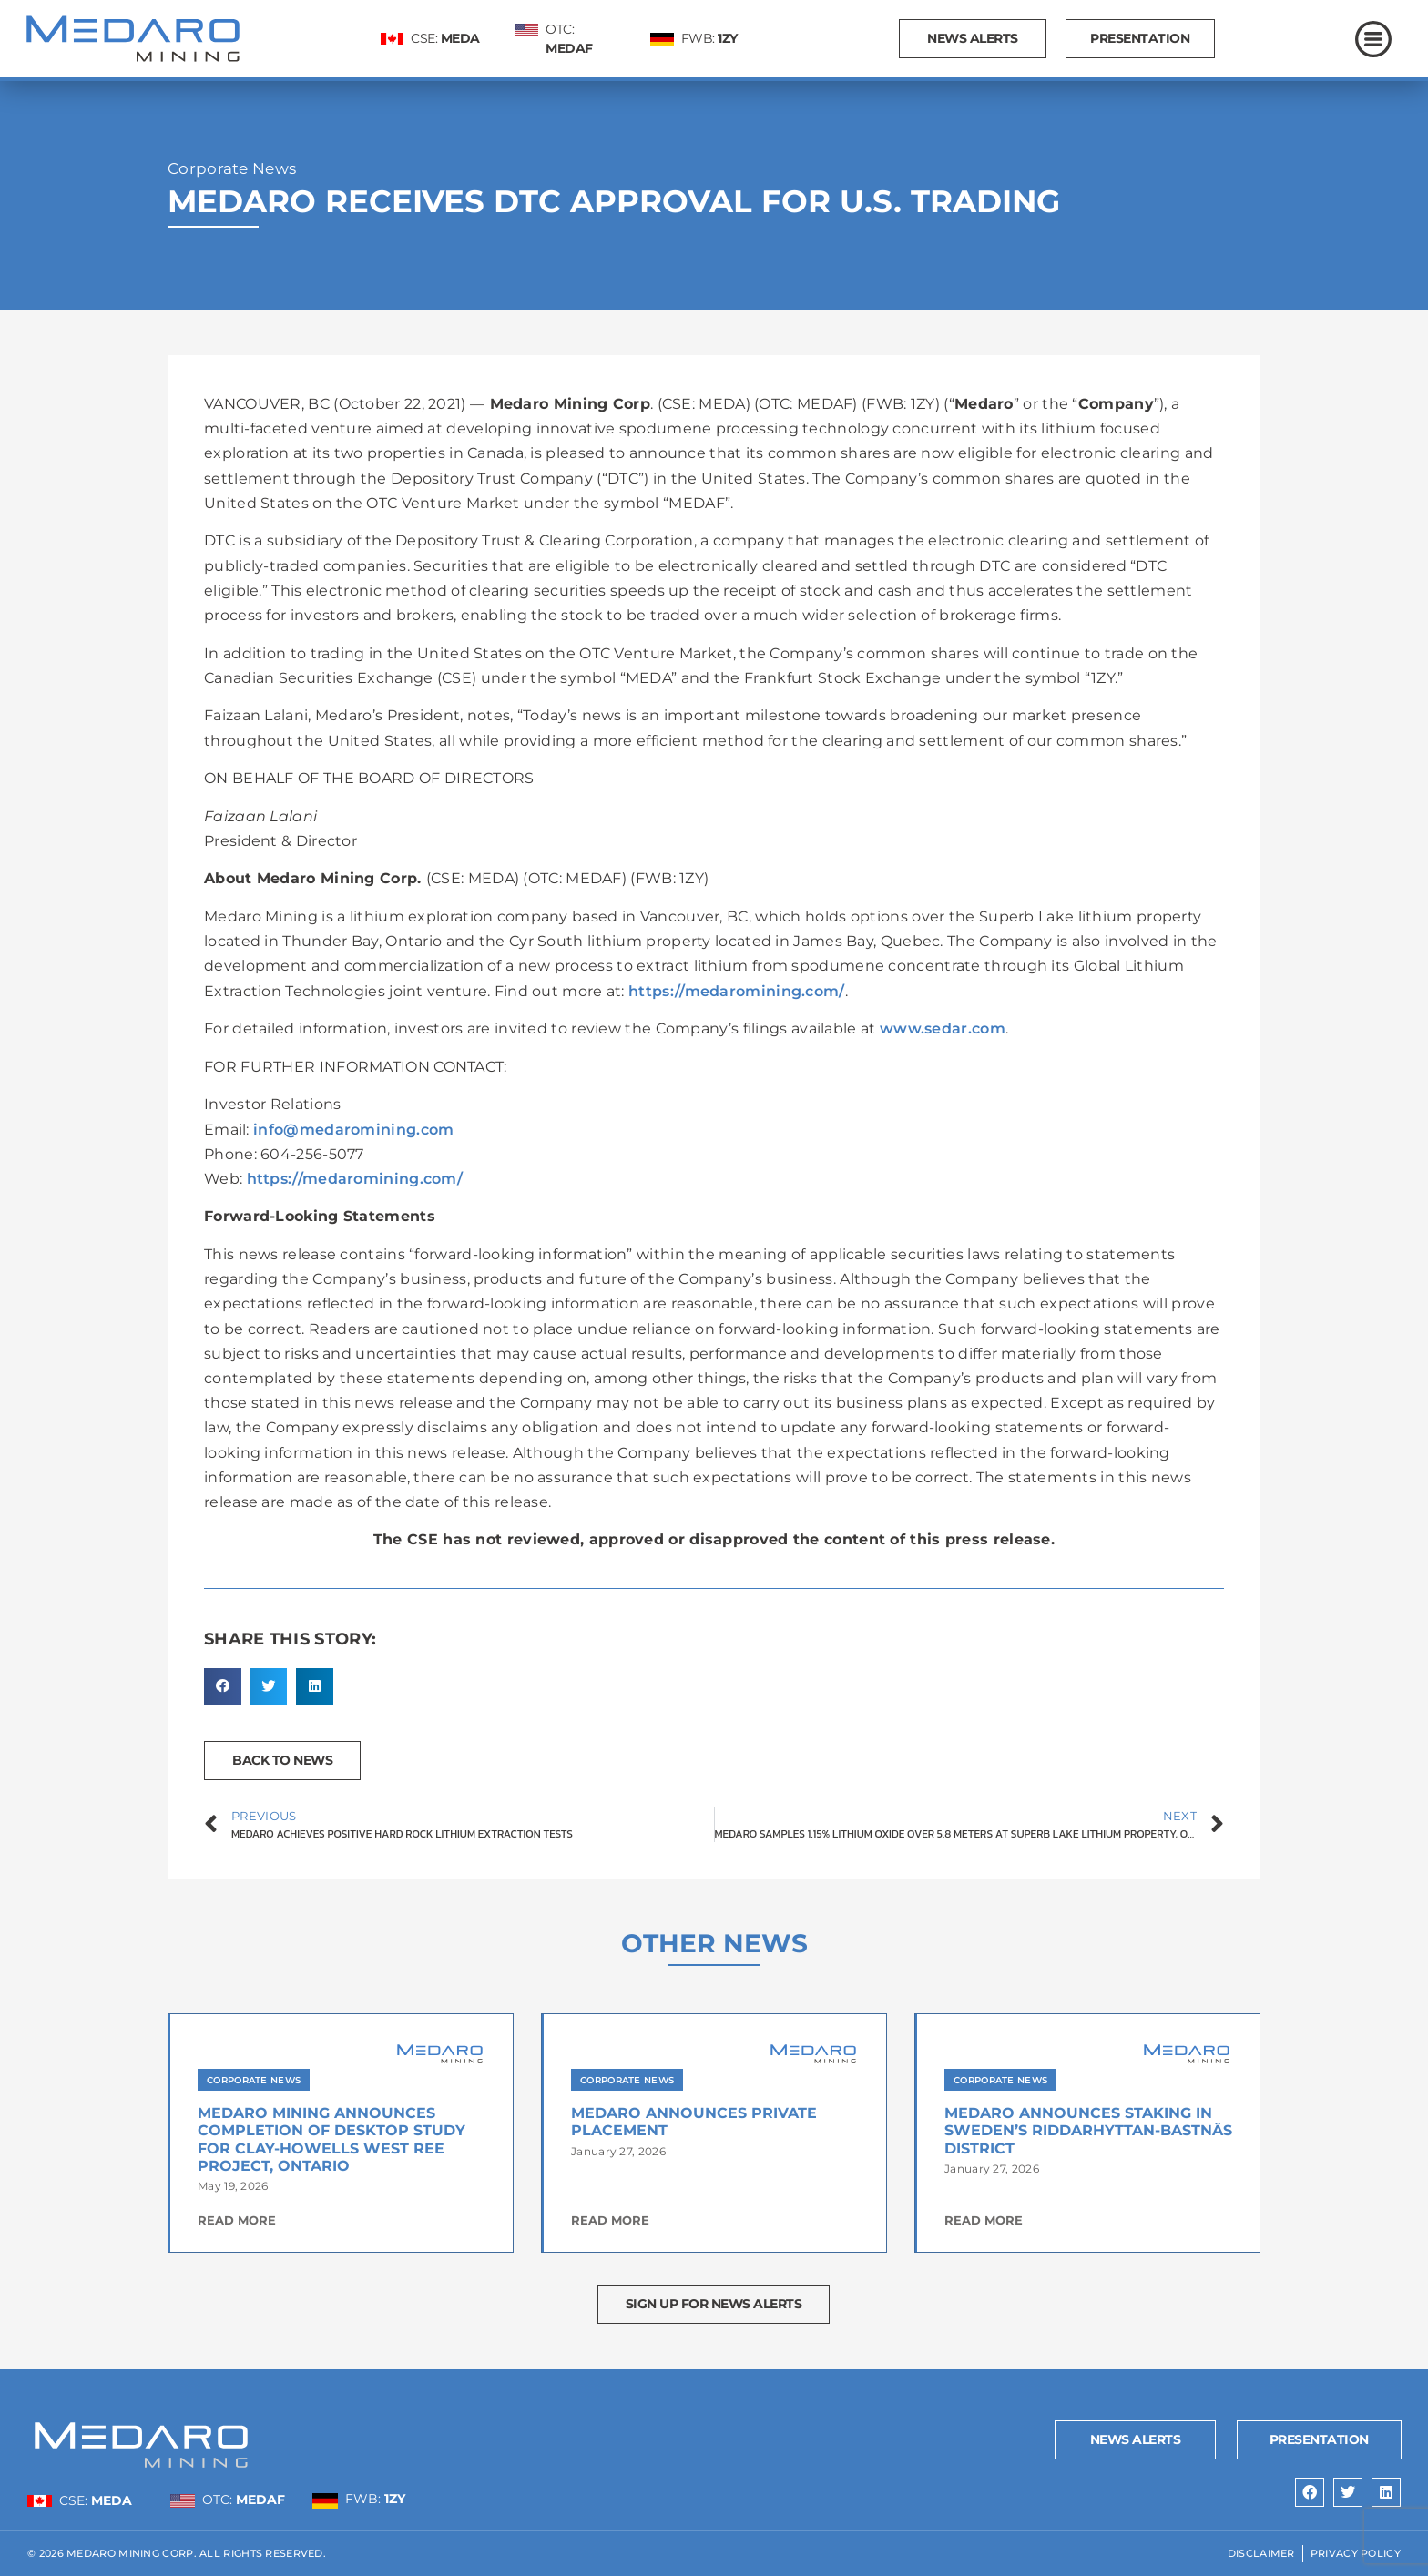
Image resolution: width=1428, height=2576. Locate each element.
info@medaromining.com (353, 1129)
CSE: (445, 38)
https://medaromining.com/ (736, 991)
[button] (222, 1686)
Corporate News (232, 168)
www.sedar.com (942, 1028)
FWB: (709, 38)
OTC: (243, 2499)
